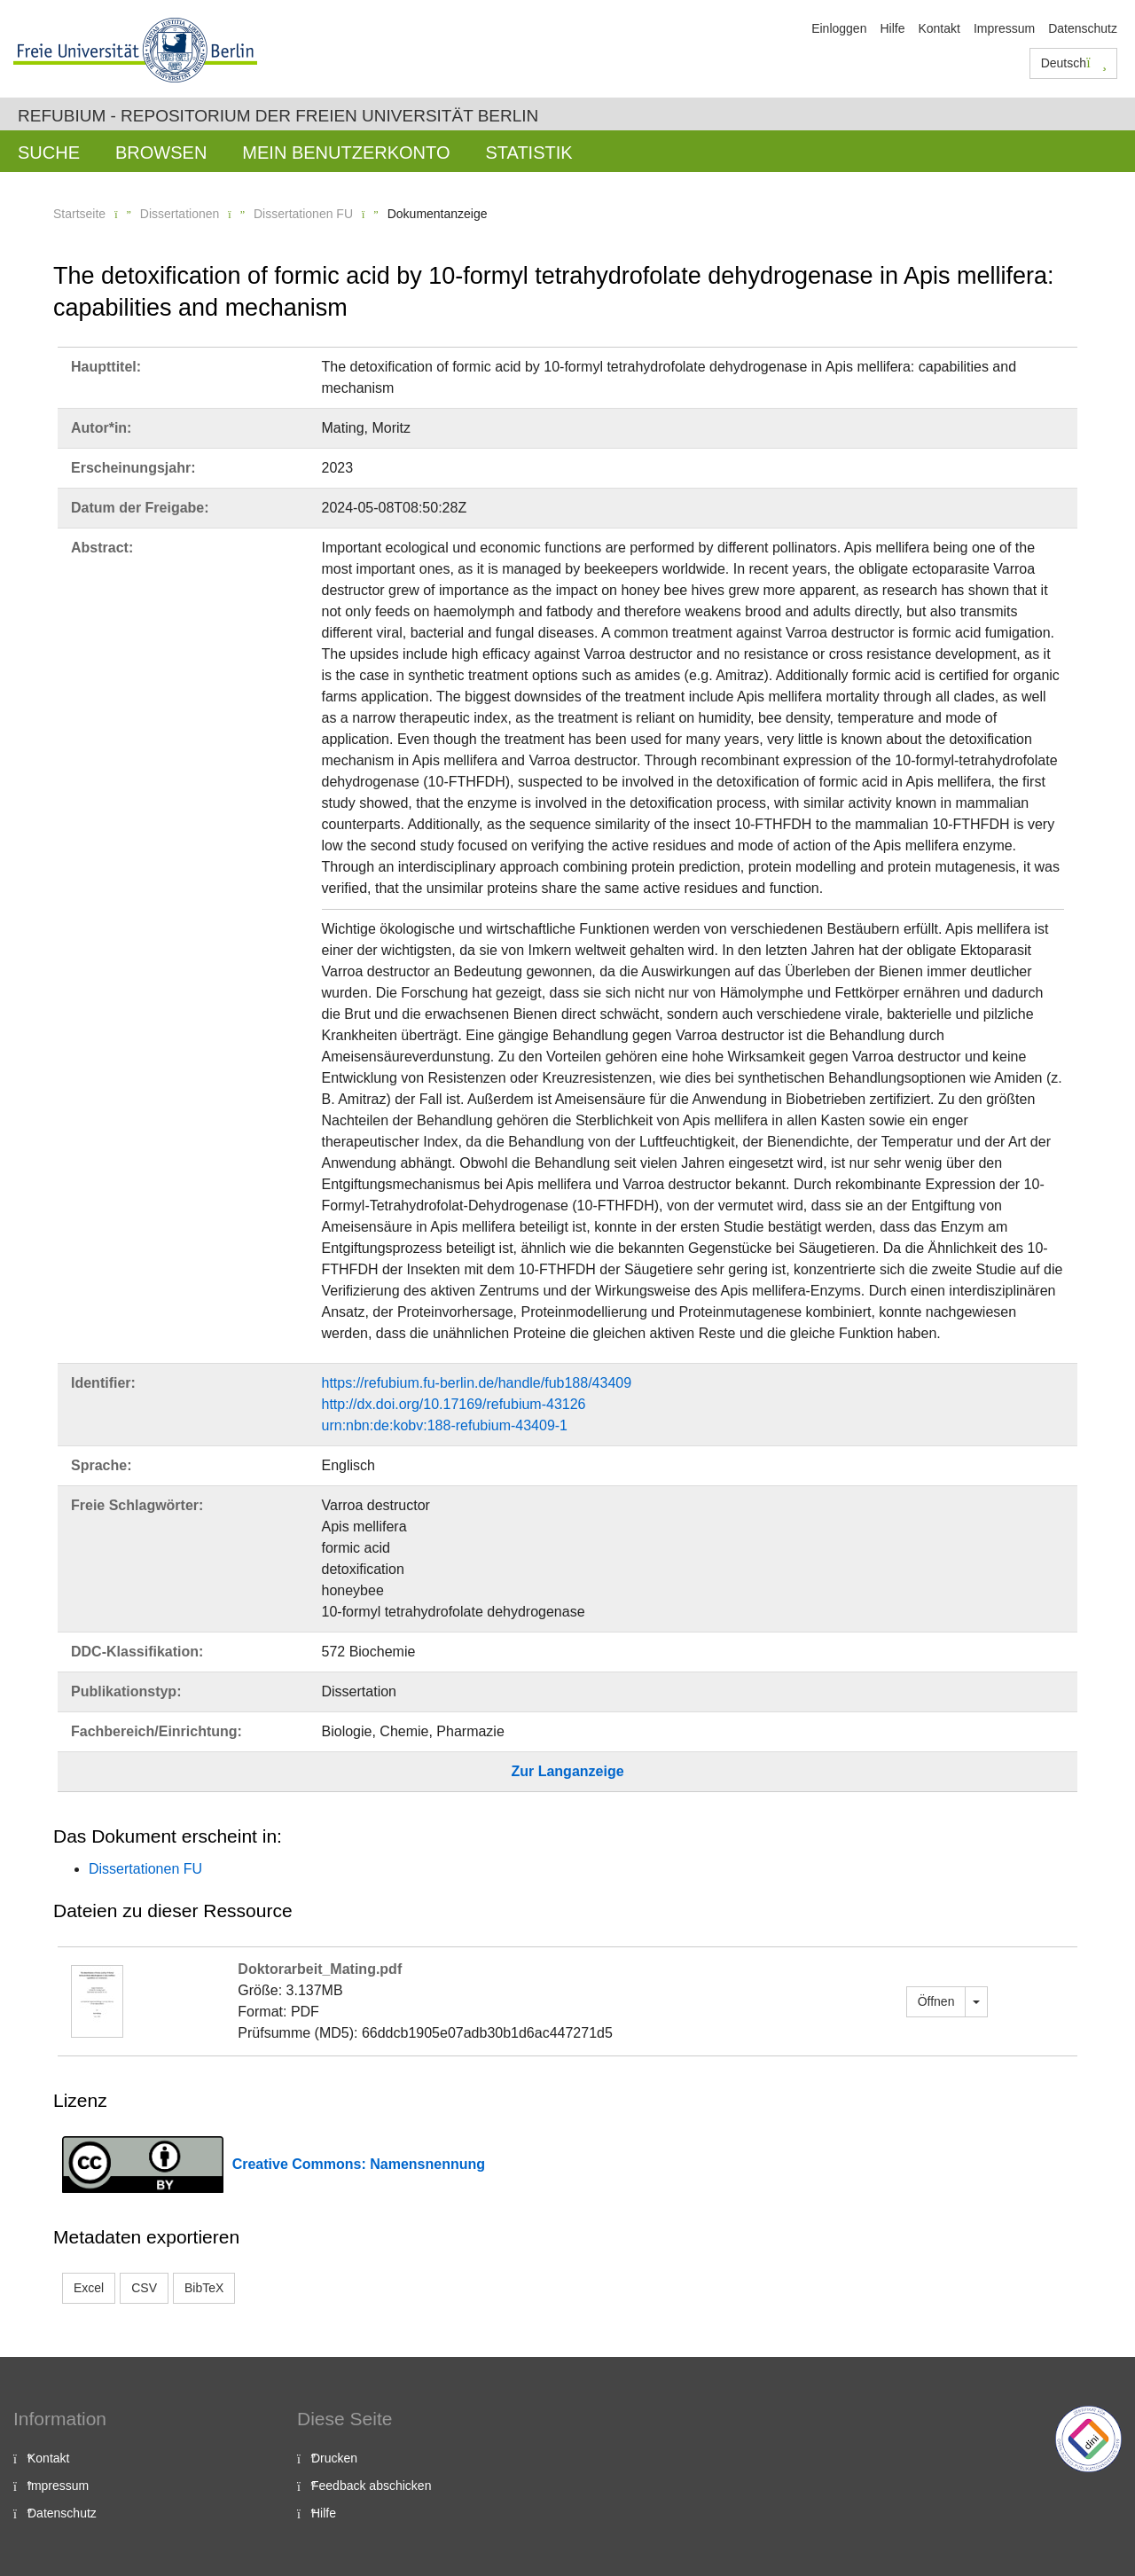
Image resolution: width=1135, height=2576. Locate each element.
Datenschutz (1082, 28)
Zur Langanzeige (567, 1771)
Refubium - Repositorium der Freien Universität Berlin (278, 115)
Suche (49, 152)
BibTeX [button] (203, 2288)
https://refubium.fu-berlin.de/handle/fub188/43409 (477, 1382)
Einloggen (838, 28)
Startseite (79, 214)
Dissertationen (180, 214)
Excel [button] (89, 2288)
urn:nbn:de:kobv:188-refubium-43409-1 (445, 1425)
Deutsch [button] (1074, 63)
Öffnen (936, 2001)
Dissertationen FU (303, 214)
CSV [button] (144, 2288)
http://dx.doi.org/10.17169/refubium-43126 (454, 1404)
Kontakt (938, 28)
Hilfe (892, 28)
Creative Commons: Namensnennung (358, 2164)
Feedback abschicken (371, 2485)
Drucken (334, 2458)
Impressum (1004, 28)
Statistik (528, 152)
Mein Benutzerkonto (346, 152)
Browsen (161, 152)
